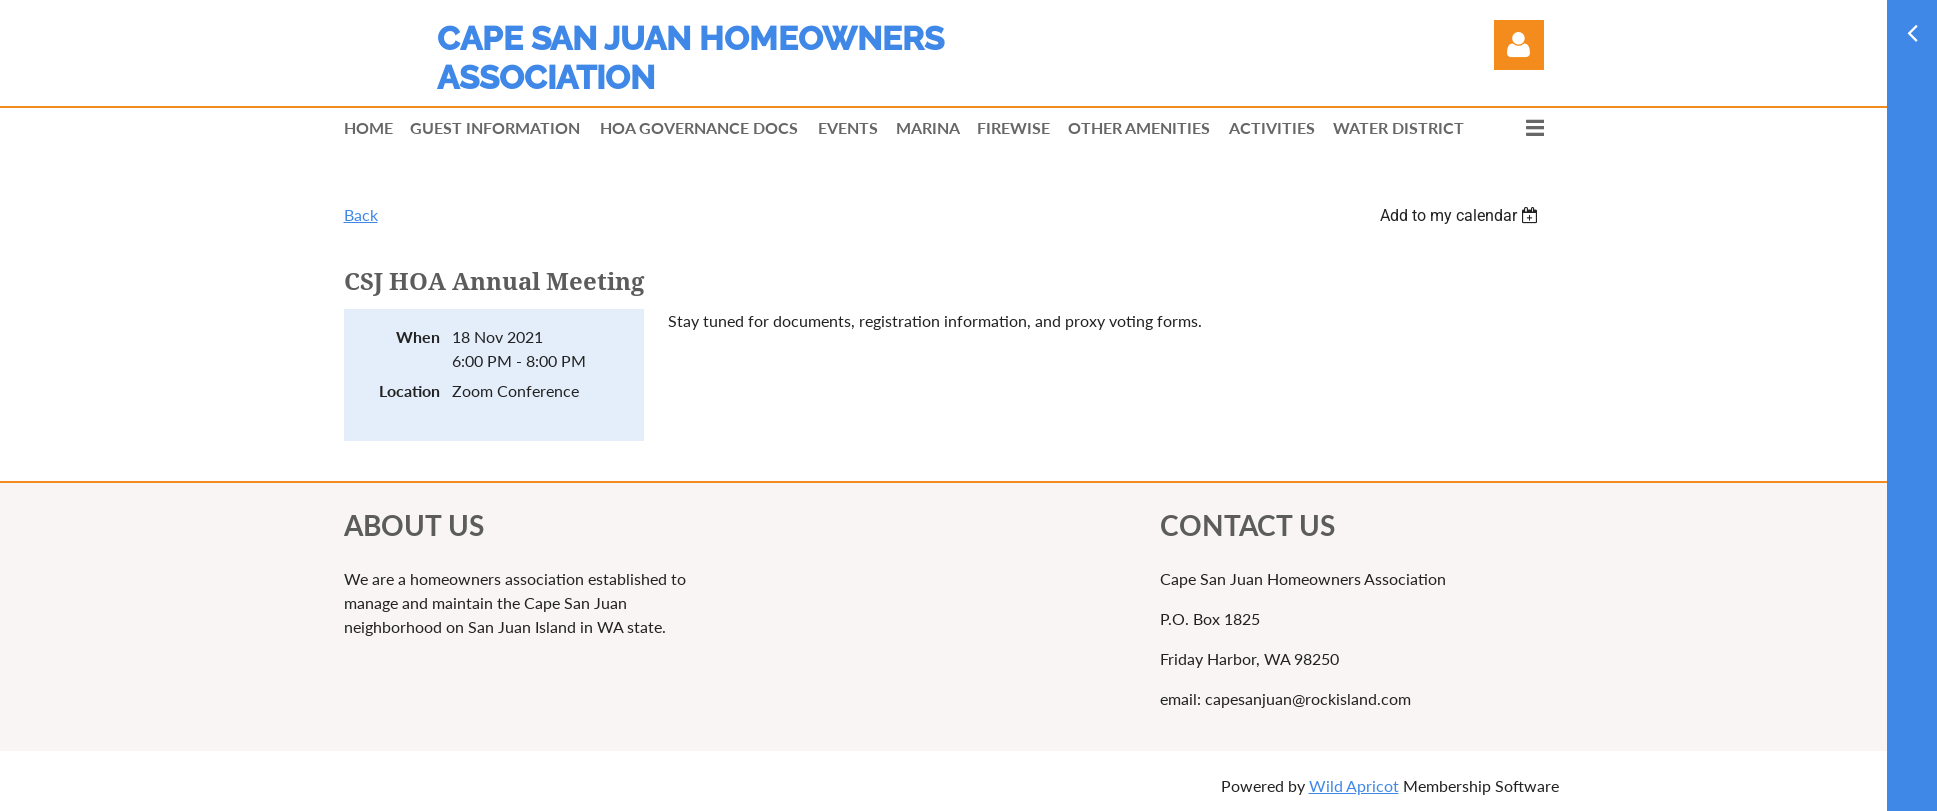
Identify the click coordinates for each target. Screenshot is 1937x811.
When (418, 336)
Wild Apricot (1354, 785)
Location (409, 390)
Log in (1519, 45)
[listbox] (1462, 215)
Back (361, 214)
